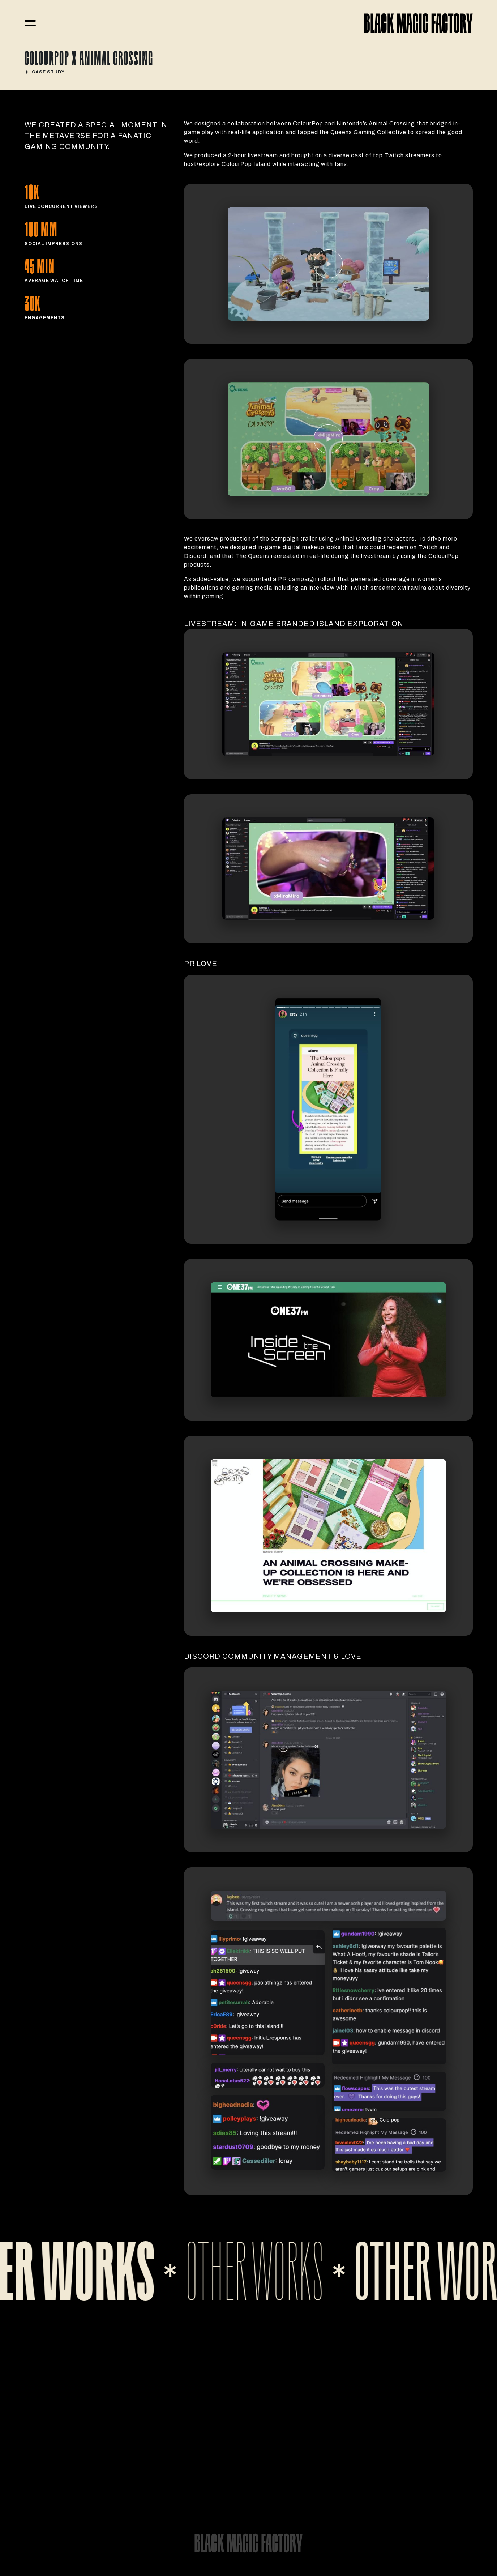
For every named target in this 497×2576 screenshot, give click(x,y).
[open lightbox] (328, 264)
